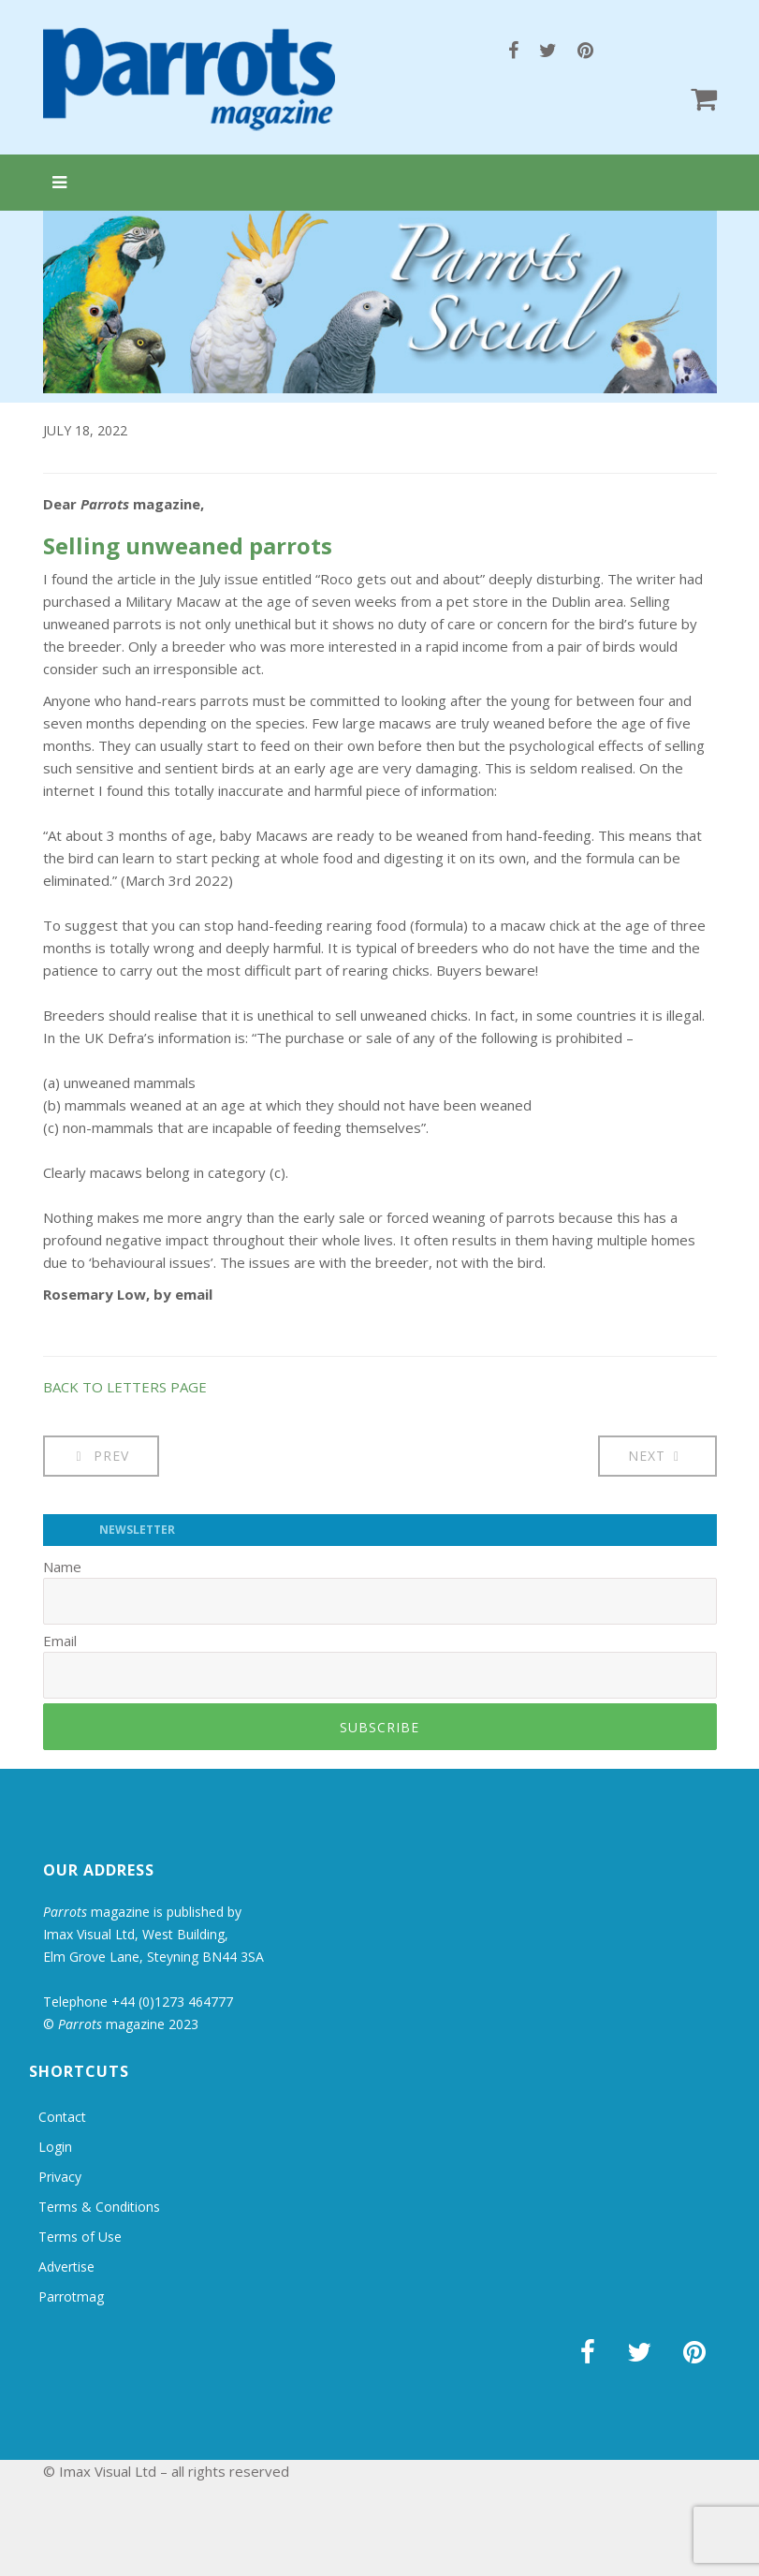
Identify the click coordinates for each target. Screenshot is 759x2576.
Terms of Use (80, 2236)
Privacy (59, 2177)
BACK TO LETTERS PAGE (125, 1386)
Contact (62, 2117)
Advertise (66, 2266)
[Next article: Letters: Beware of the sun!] (657, 1456)
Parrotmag (71, 2296)
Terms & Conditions (99, 2206)
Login (55, 2147)
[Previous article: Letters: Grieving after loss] (101, 1456)
